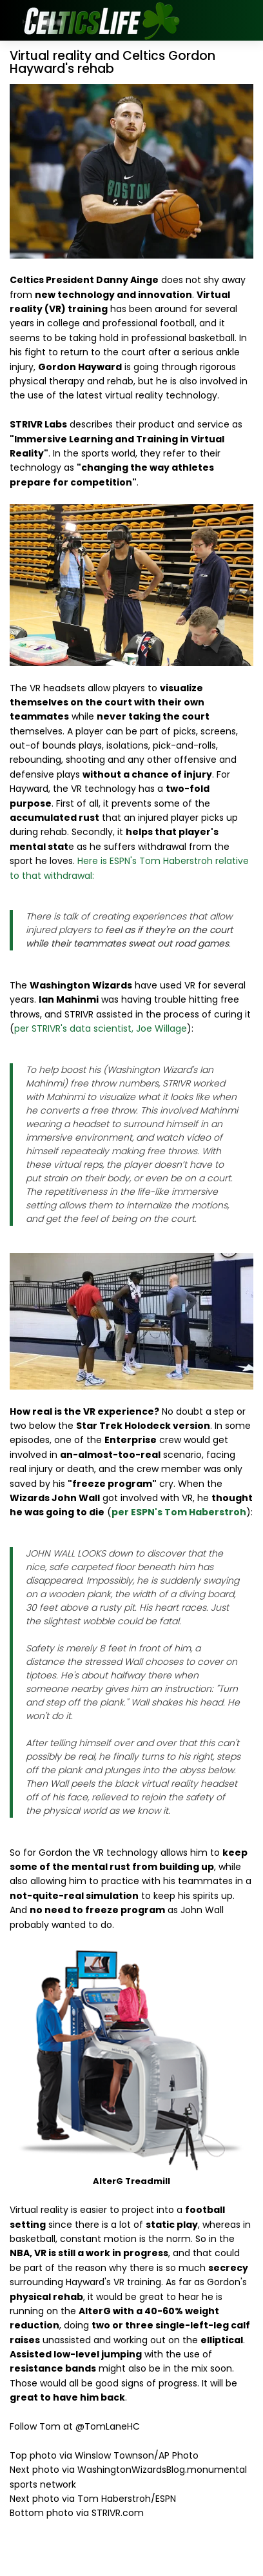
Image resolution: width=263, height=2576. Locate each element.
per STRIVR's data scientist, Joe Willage (100, 1028)
